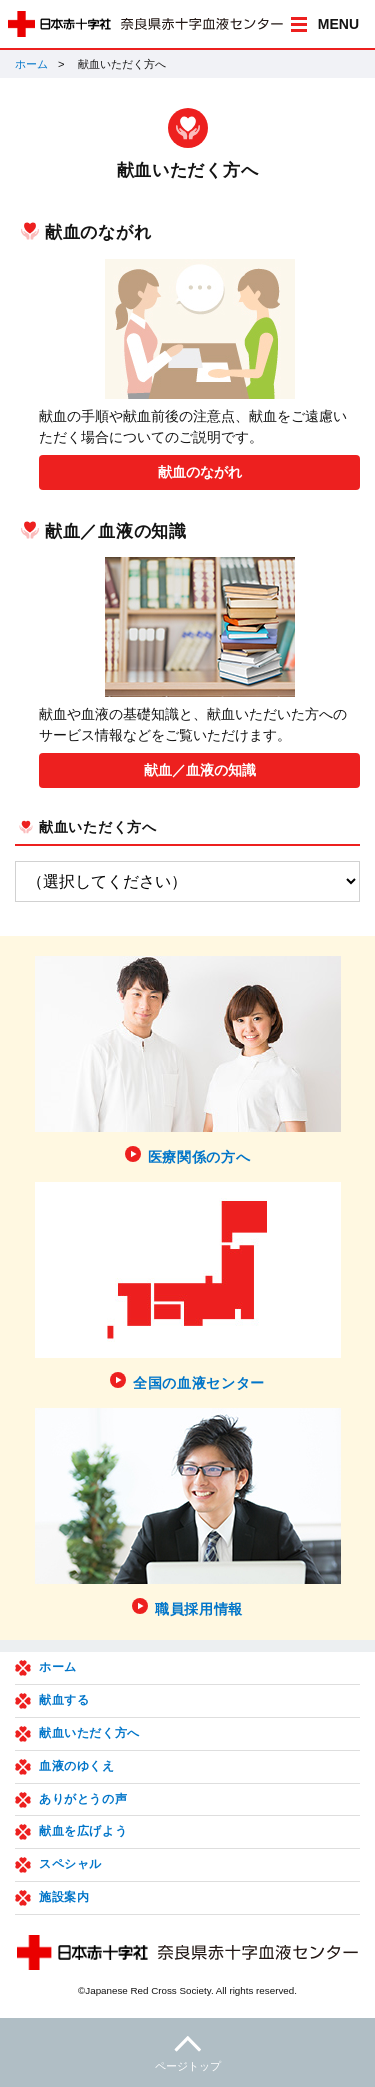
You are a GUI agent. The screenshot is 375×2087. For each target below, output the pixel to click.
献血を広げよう (83, 1831)
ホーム (31, 64)
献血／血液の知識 (200, 770)
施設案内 (64, 1897)
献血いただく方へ (98, 827)
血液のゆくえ (77, 1766)
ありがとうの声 (83, 1799)
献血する (64, 1700)
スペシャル (70, 1864)
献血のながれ (200, 472)
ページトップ (187, 2050)
